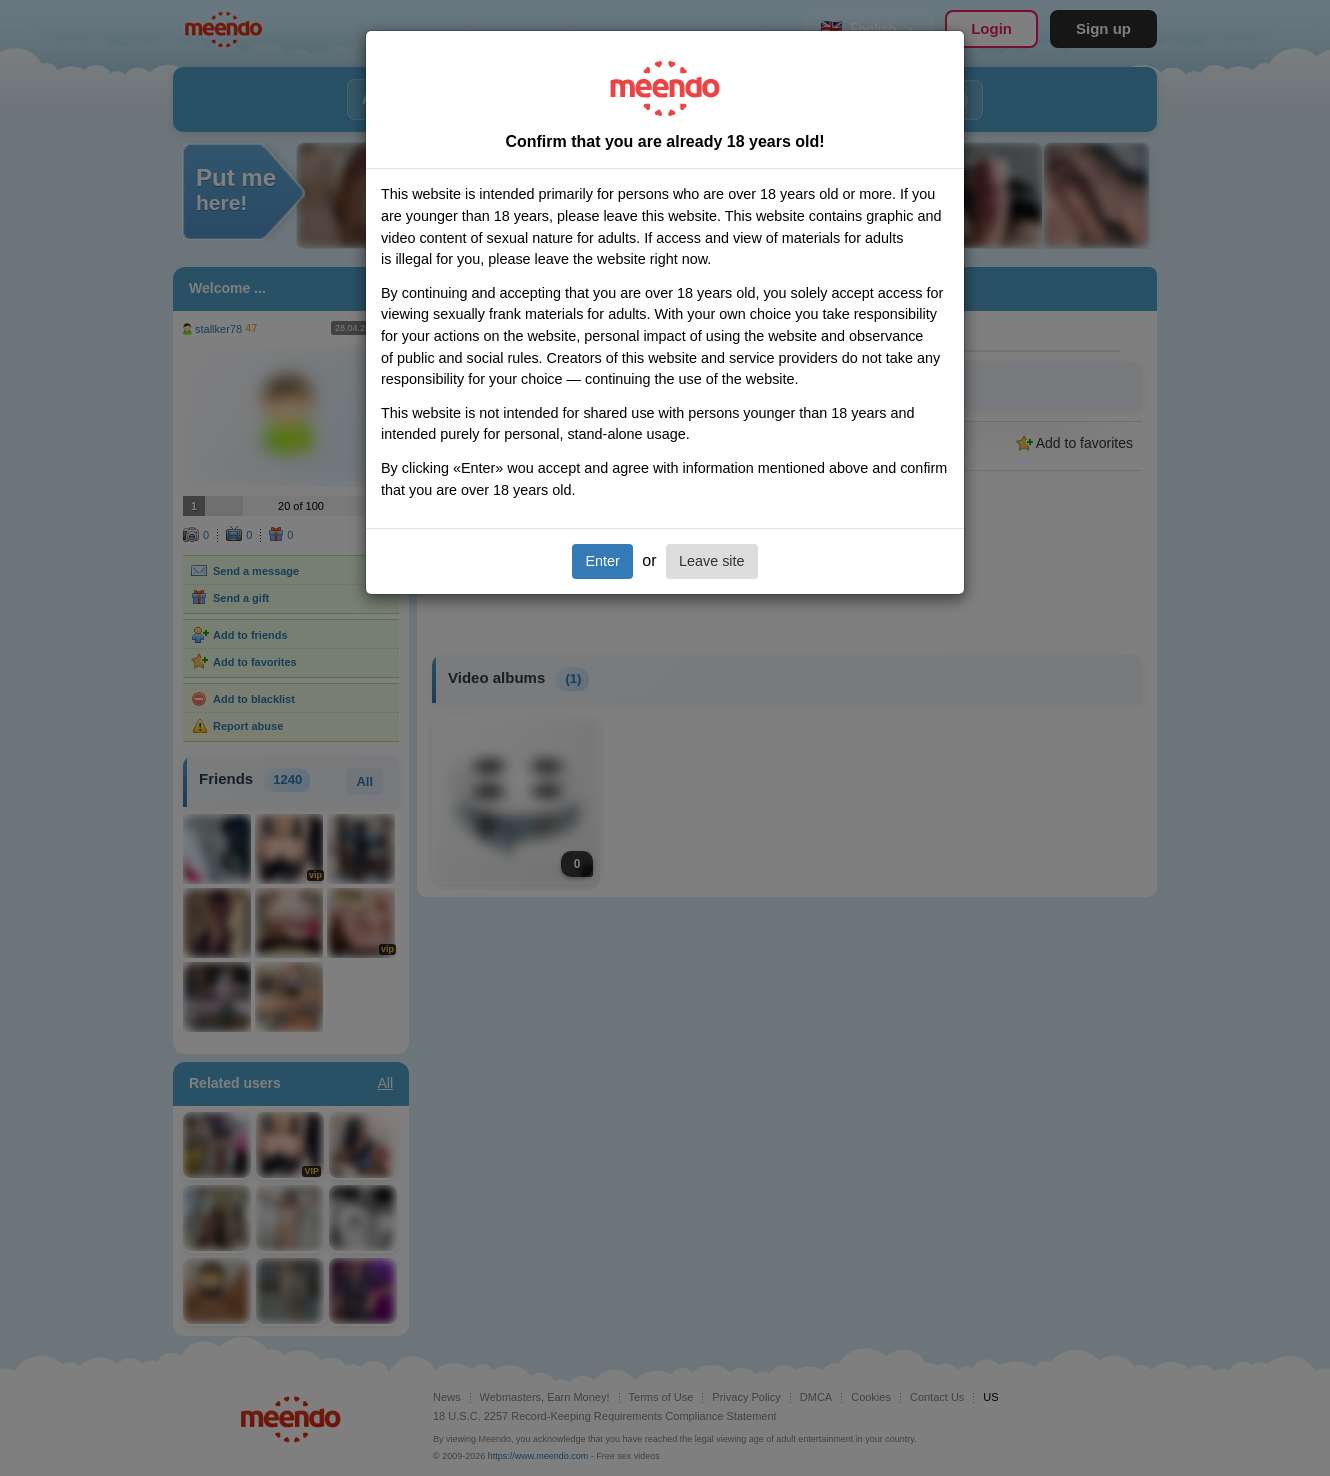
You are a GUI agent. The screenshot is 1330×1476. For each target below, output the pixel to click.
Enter (602, 561)
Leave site (712, 561)
